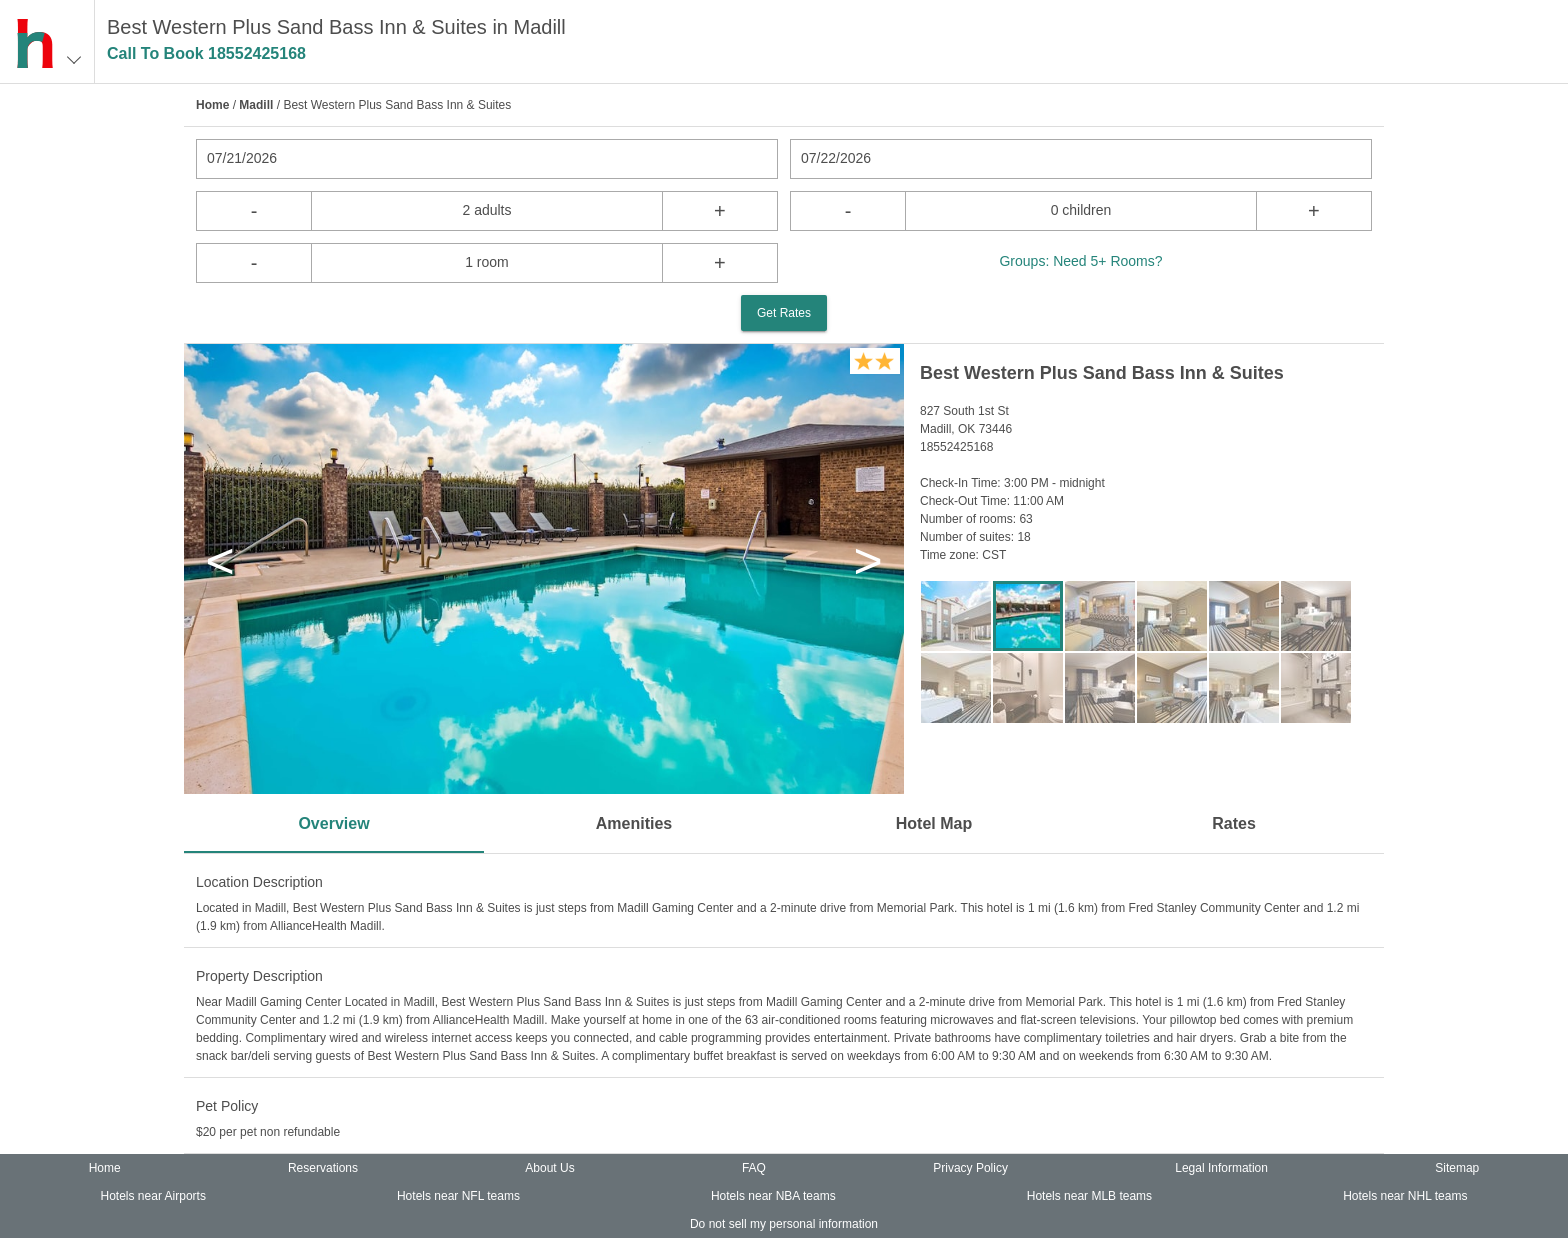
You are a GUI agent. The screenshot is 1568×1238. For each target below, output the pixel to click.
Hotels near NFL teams (458, 1196)
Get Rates (784, 313)
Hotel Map (934, 823)
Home (212, 105)
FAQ (754, 1168)
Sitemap (1457, 1168)
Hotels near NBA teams (773, 1196)
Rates (1234, 823)
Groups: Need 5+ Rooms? (1080, 261)
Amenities (634, 823)
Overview (333, 823)
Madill (256, 105)
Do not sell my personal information (784, 1224)
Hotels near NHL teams (1405, 1196)
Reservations (323, 1168)
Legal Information (1221, 1168)
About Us (549, 1168)
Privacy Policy (970, 1168)
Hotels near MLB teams (1089, 1196)
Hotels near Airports (153, 1196)
